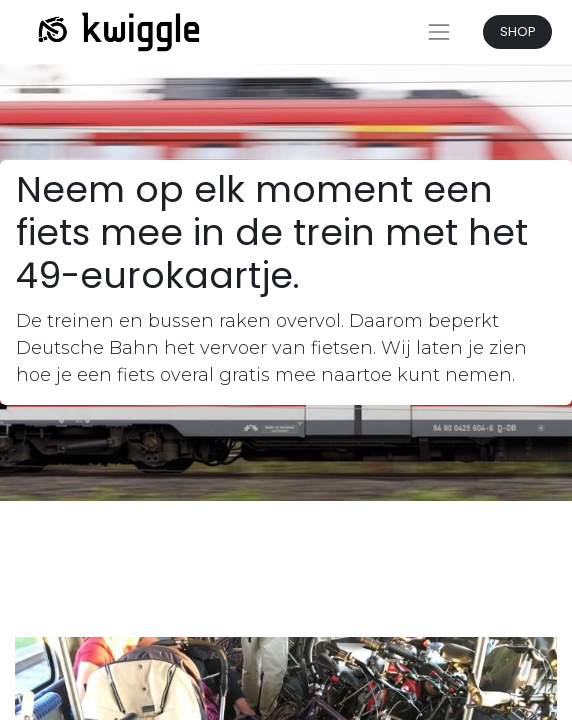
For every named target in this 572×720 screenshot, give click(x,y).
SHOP (518, 31)
